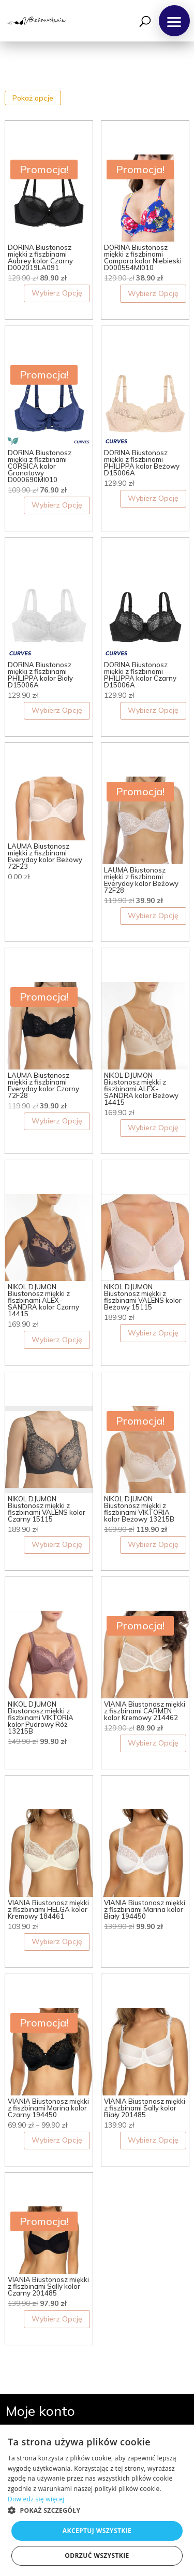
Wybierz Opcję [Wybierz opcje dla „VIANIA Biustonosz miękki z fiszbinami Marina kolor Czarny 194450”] (57, 2140)
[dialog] (97, 2500)
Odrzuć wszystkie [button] (97, 2555)
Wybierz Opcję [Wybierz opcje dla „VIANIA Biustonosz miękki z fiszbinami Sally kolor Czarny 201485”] (57, 2319)
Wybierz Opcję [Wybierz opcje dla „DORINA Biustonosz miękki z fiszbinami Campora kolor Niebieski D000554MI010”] (153, 293)
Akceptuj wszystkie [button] (97, 2530)
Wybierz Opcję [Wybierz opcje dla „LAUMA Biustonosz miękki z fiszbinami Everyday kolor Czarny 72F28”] (57, 1120)
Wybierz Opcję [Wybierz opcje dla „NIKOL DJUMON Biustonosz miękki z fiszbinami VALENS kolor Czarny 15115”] (57, 1544)
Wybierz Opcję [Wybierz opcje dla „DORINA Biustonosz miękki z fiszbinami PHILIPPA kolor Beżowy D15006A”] (153, 498)
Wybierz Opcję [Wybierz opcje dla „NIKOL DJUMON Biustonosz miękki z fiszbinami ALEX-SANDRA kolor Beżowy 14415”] (153, 1127)
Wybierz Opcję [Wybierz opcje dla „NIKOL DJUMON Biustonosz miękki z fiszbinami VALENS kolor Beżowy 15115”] (153, 1333)
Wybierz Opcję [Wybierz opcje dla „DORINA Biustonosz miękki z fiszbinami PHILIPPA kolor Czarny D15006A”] (153, 710)
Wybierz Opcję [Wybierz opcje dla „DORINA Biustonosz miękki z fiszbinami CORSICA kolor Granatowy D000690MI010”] (57, 505)
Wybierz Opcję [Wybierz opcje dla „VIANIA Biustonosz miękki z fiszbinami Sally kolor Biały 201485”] (153, 2140)
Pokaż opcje (32, 98)
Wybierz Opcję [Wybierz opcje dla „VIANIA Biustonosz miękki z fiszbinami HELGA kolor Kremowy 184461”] (57, 1941)
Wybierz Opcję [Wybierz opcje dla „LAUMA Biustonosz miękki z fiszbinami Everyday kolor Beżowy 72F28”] (153, 915)
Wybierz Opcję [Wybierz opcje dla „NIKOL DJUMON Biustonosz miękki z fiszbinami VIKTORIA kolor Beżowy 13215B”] (153, 1544)
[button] (174, 20)
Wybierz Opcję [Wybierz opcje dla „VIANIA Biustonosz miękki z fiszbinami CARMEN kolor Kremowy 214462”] (153, 1743)
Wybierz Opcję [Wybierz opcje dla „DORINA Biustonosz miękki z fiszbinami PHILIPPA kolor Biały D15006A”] (57, 710)
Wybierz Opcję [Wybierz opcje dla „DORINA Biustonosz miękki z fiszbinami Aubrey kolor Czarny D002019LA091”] (57, 293)
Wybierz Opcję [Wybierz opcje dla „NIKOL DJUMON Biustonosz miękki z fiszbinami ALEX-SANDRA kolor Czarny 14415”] (57, 1339)
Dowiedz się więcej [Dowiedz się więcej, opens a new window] (36, 2499)
